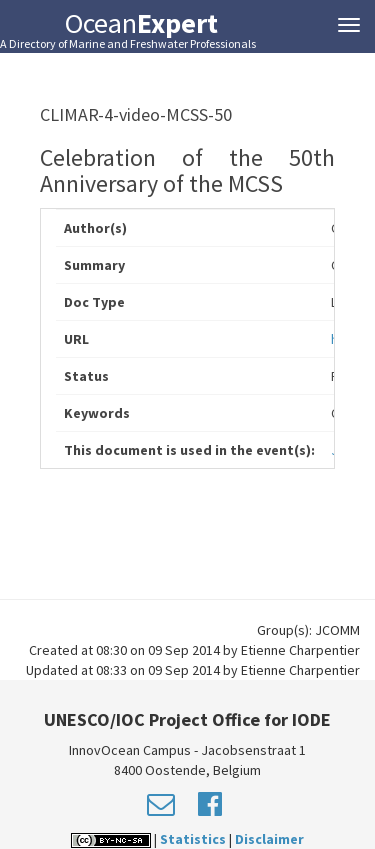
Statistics (193, 839)
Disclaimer (269, 839)
